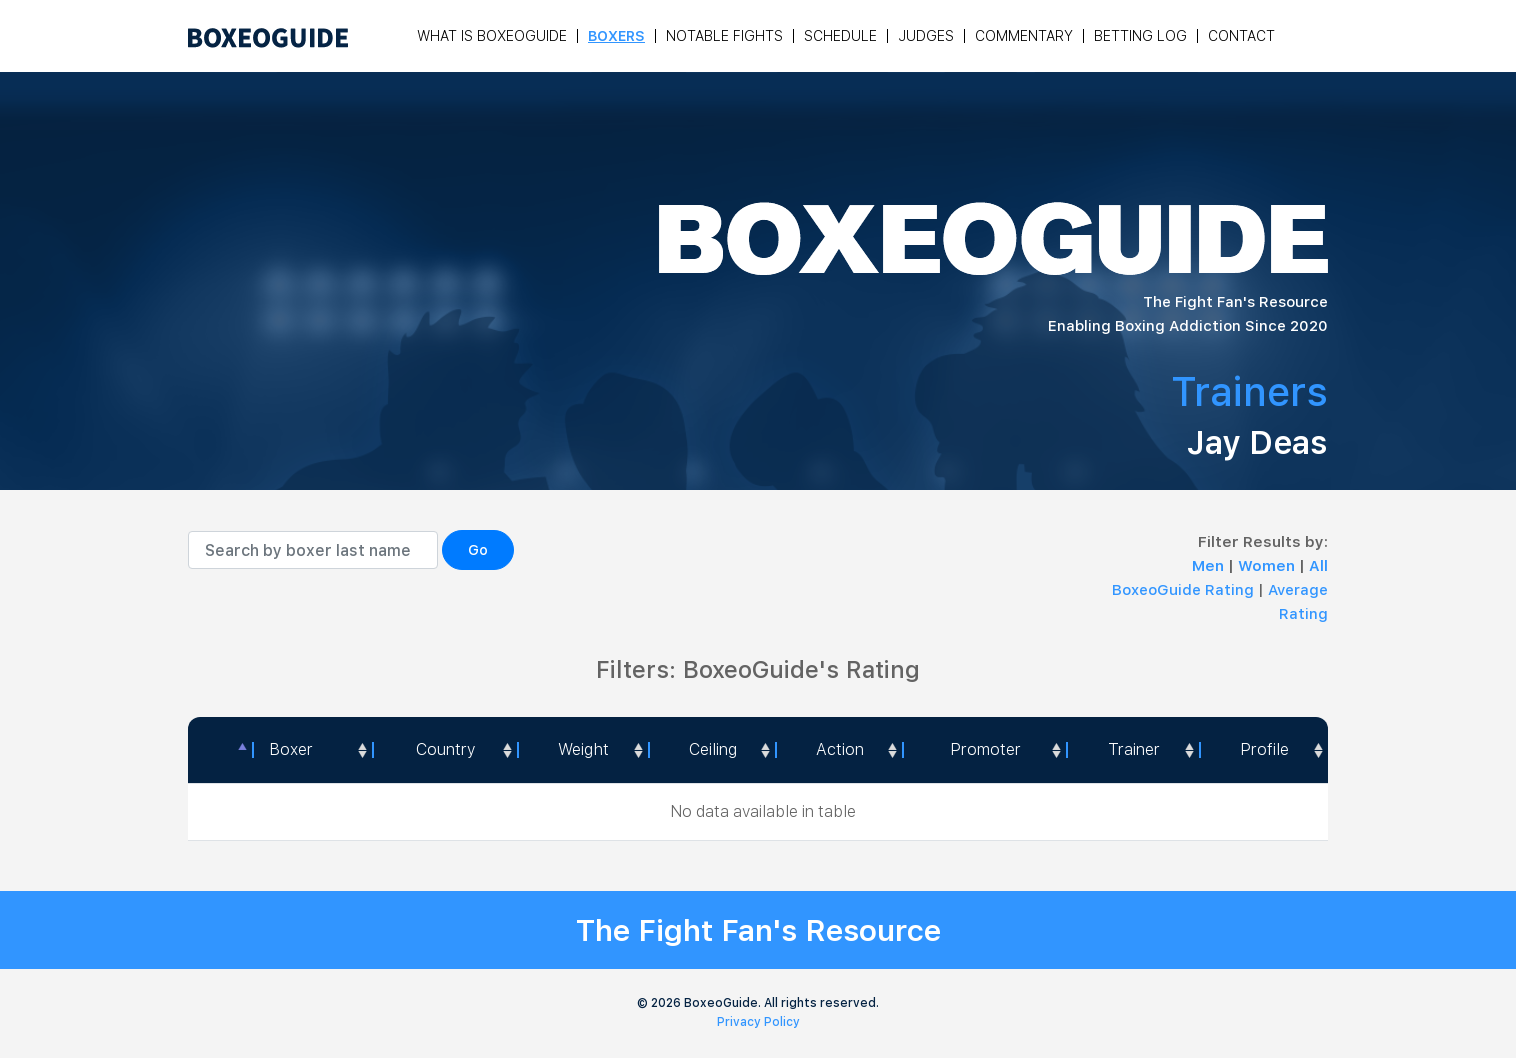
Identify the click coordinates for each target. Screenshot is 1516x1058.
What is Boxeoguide (492, 36)
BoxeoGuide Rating (1183, 590)
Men (1210, 566)
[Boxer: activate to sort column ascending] (312, 750)
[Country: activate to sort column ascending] (444, 750)
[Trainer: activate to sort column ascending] (1132, 750)
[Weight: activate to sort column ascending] (583, 750)
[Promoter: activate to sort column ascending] (984, 750)
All (1318, 566)
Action (840, 749)
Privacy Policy (758, 1022)
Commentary (1024, 36)
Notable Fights (724, 36)
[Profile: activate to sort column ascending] (1263, 750)
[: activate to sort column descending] (220, 750)
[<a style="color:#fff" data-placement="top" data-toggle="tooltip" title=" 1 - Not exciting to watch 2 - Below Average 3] (838, 750)
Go (478, 550)
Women (1268, 566)
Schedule (840, 36)
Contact (1241, 36)
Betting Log (1140, 36)
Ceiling (713, 749)
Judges (926, 36)
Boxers (616, 36)
